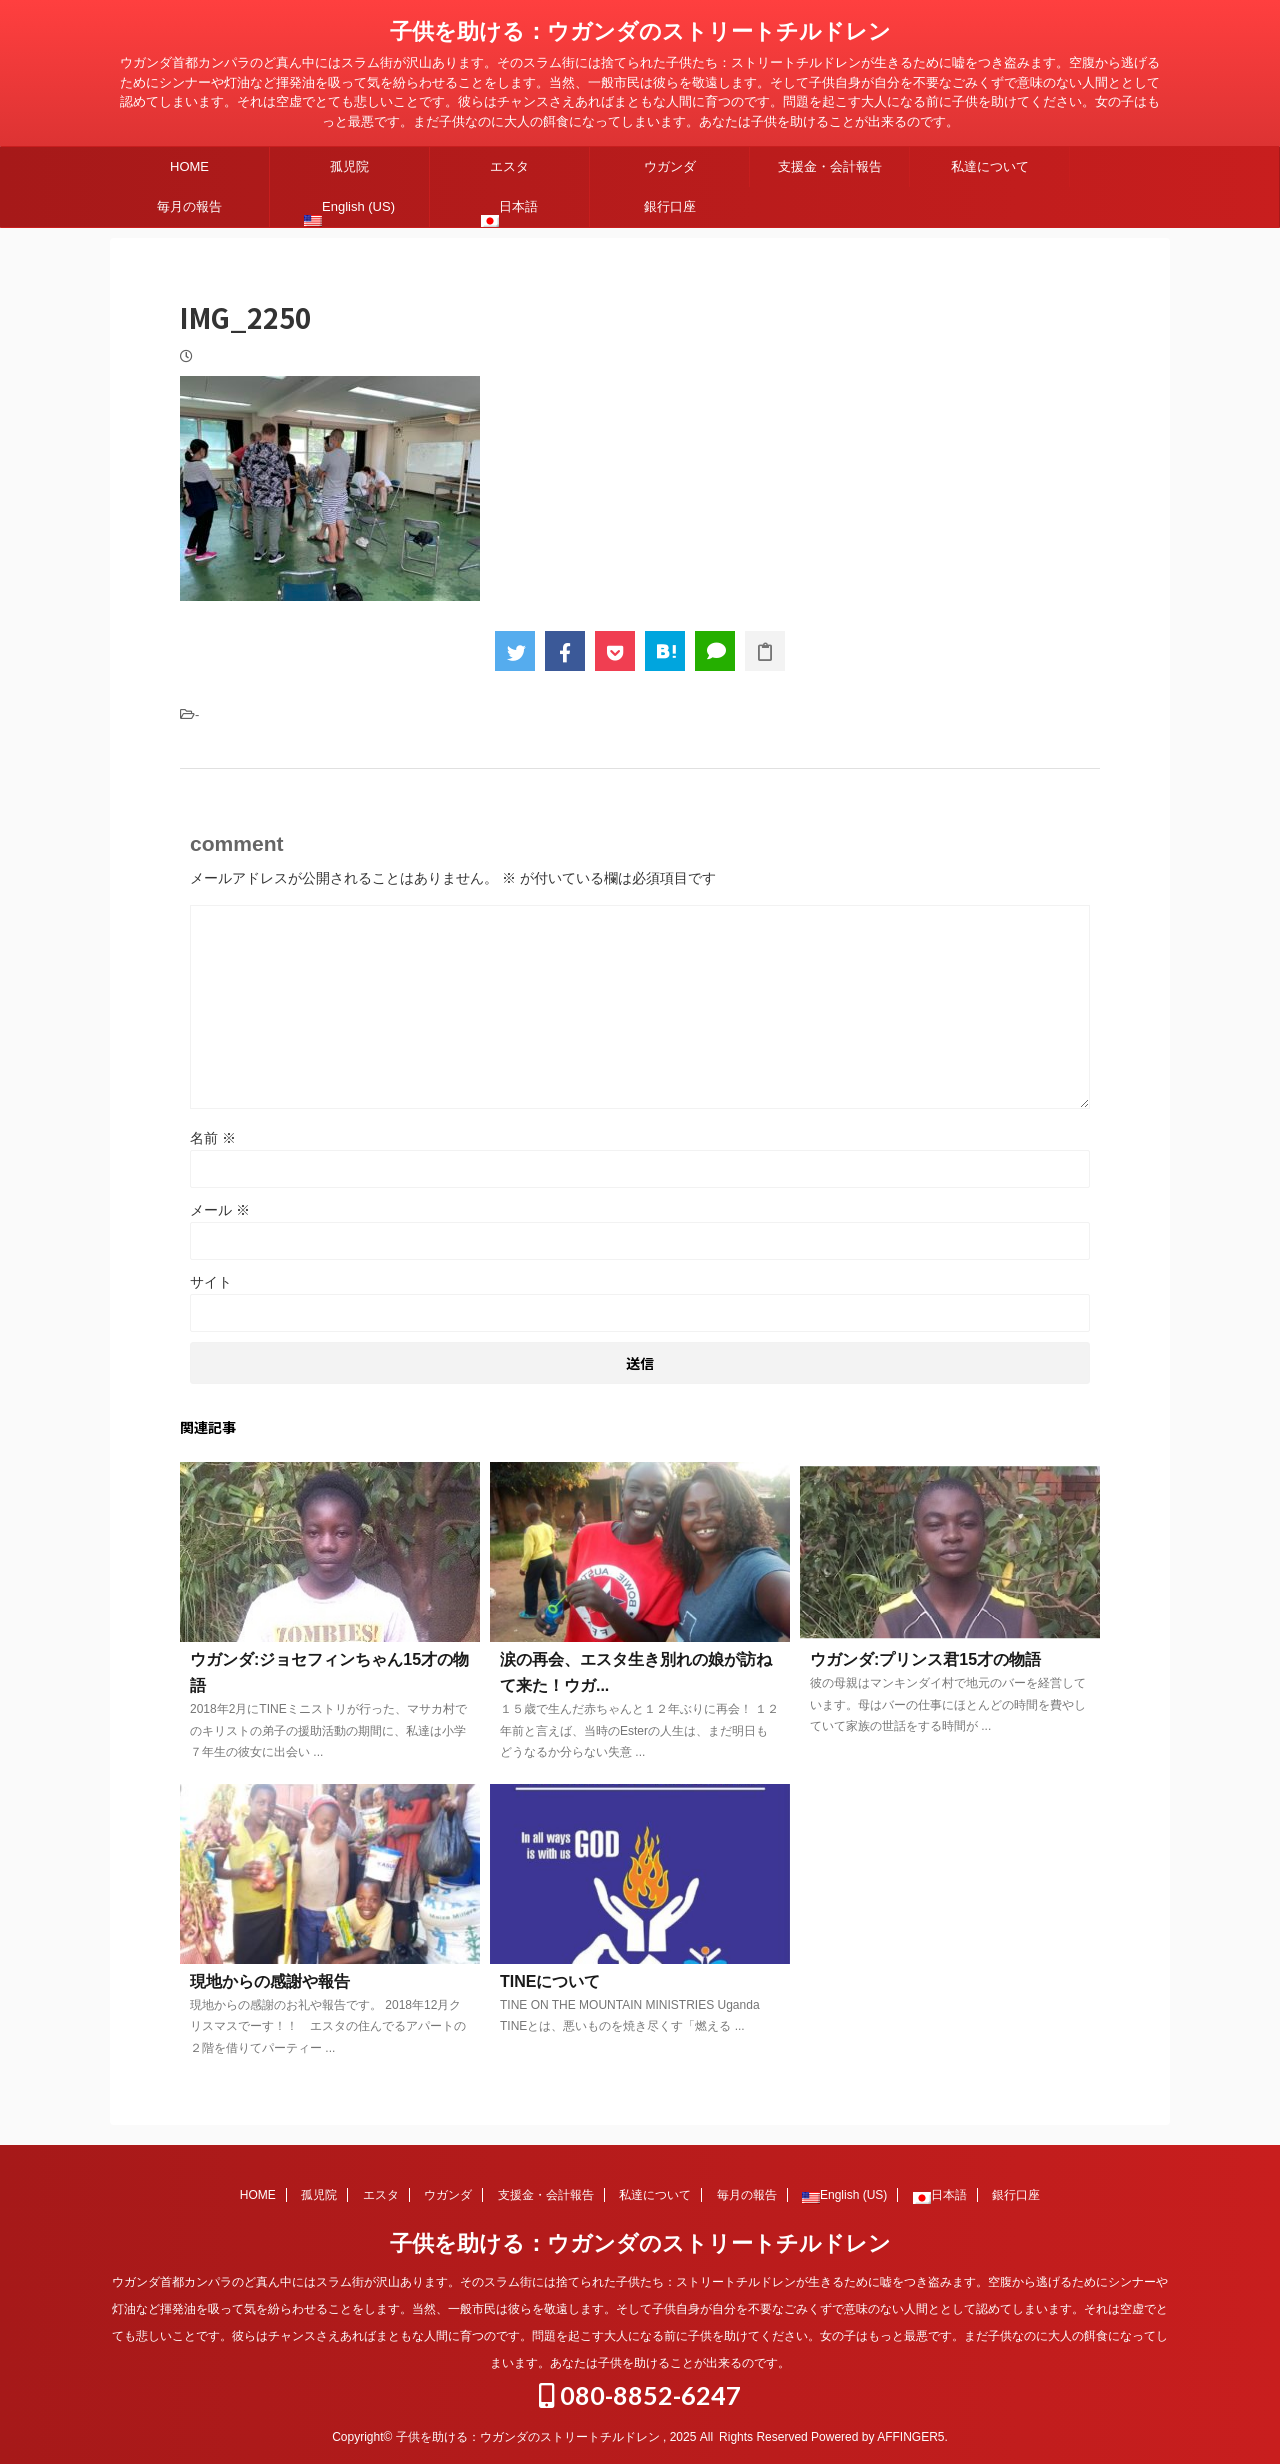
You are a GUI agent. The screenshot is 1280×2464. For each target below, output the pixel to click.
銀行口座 (670, 206)
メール (220, 1210)
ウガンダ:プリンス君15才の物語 (925, 1659)
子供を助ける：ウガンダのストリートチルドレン (640, 31)
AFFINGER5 (910, 2437)
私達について (990, 166)
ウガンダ (670, 166)
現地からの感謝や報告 (270, 1981)
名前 (213, 1138)
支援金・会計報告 (830, 166)
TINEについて (550, 1981)
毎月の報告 (189, 206)
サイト (211, 1282)
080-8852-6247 (640, 2395)
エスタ (509, 166)
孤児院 (349, 166)
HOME (189, 166)
